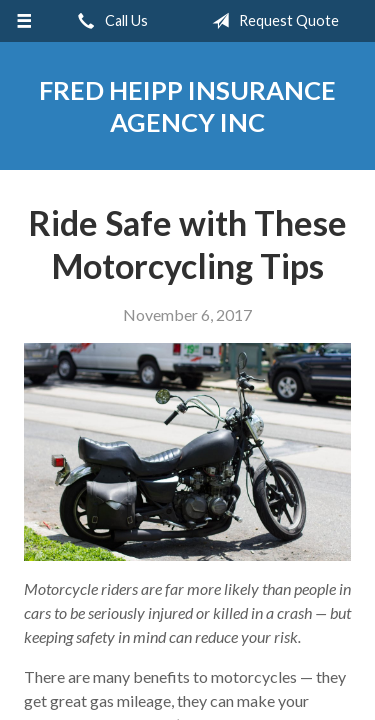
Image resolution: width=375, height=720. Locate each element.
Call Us (109, 21)
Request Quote (271, 21)
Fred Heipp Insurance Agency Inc (187, 106)
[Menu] (24, 21)
